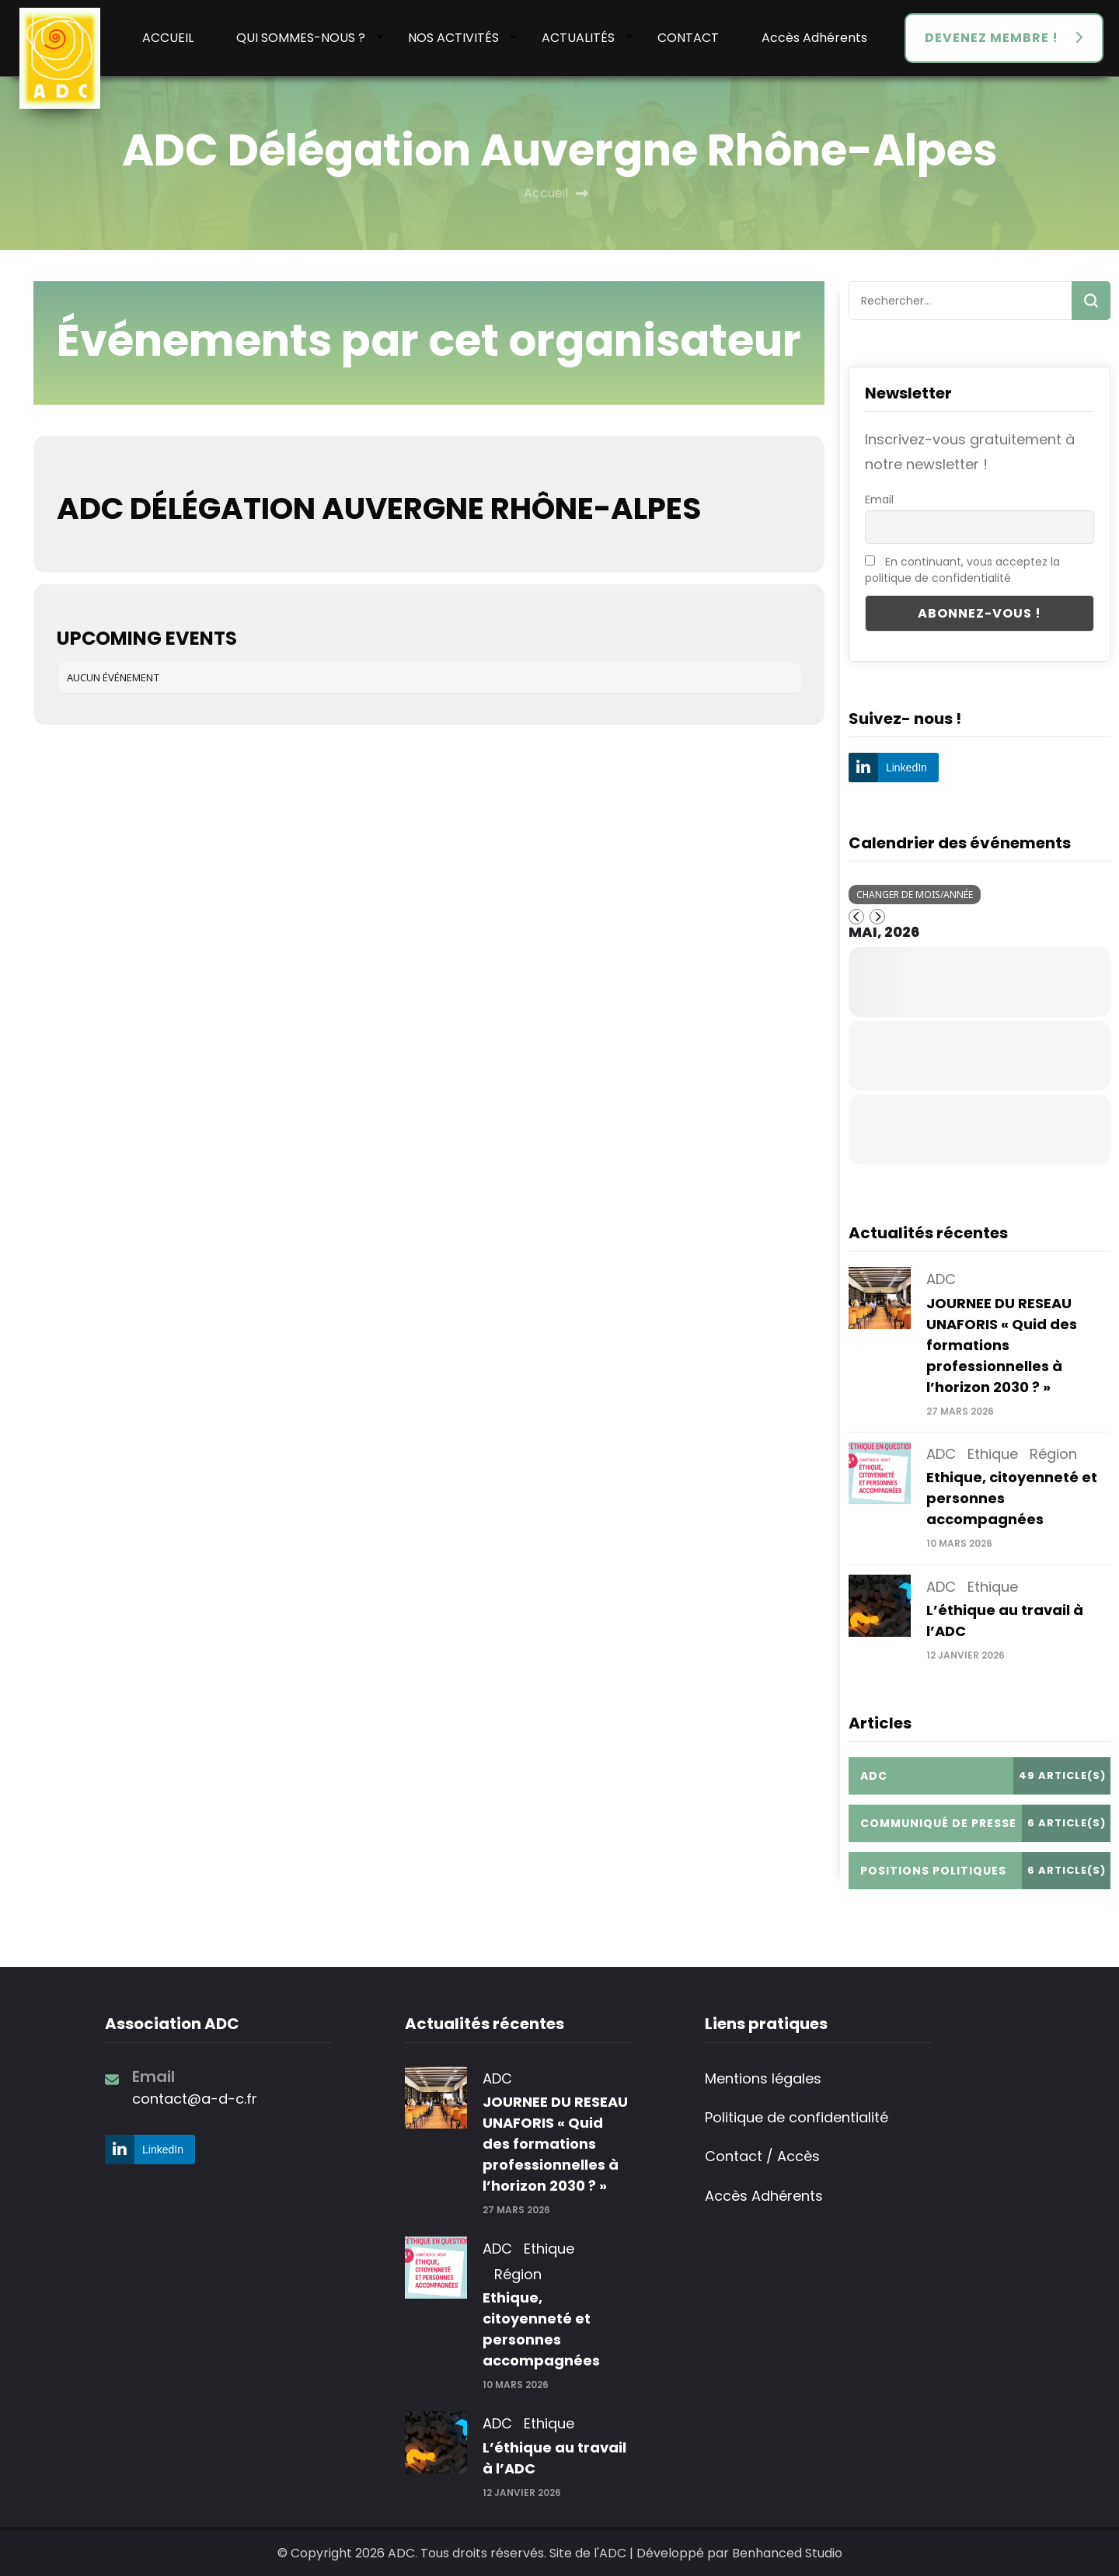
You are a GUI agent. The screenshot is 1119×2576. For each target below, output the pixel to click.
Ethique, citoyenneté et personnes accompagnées (541, 2329)
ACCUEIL (167, 38)
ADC (941, 1279)
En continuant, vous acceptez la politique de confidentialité (962, 570)
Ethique (992, 1454)
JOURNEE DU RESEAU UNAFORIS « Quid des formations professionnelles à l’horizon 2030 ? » (1001, 1345)
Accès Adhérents (814, 38)
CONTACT (688, 38)
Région (1053, 1454)
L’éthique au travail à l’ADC (554, 2458)
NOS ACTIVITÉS (453, 38)
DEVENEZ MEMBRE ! (991, 38)
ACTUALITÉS (578, 38)
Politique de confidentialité (796, 2117)
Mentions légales (763, 2078)
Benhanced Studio (787, 2553)
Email (879, 499)
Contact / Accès (762, 2156)
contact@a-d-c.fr (194, 2098)
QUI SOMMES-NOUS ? (300, 38)
